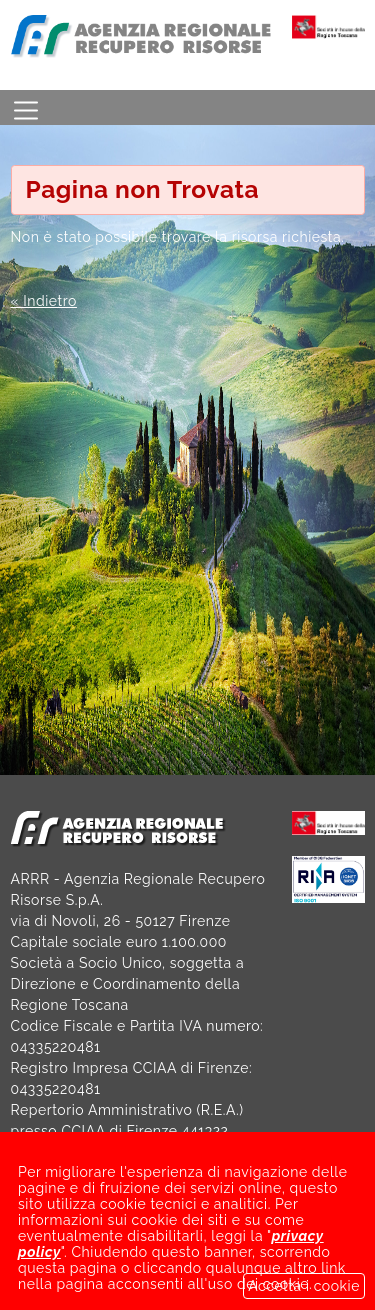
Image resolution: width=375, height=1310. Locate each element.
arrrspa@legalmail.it (200, 1215)
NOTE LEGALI (267, 1257)
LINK (113, 1278)
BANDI (34, 1278)
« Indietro (44, 301)
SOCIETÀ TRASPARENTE (96, 1257)
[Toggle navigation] (26, 107)
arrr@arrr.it (92, 1194)
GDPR (190, 1278)
